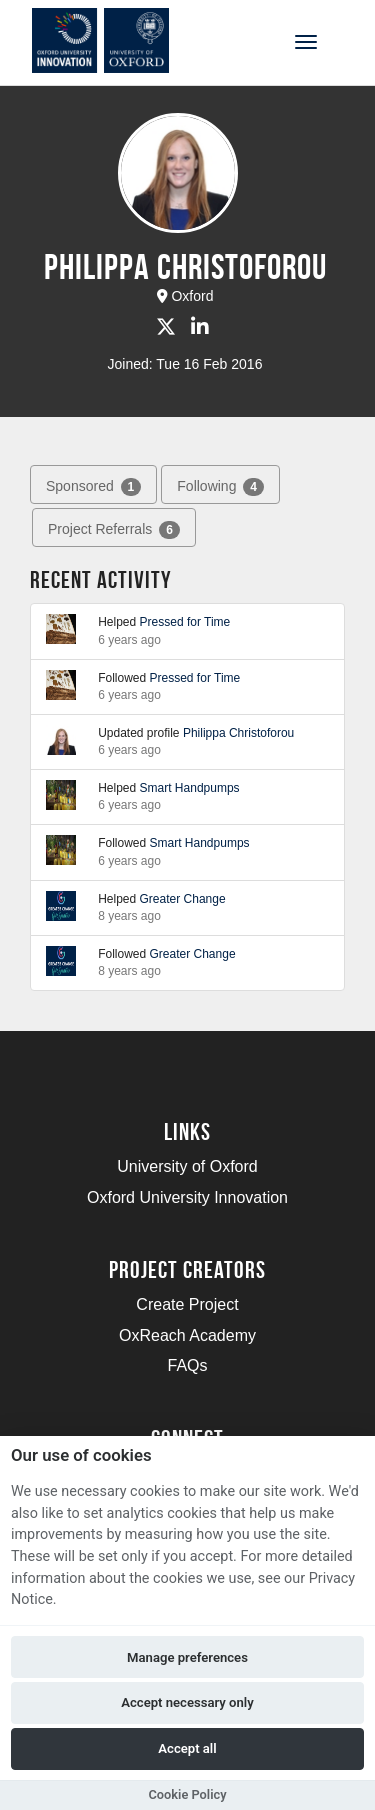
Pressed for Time (185, 622)
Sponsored (93, 487)
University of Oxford (187, 1166)
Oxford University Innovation (187, 1197)
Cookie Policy (187, 1794)
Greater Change (183, 899)
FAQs (187, 1365)
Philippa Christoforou (238, 733)
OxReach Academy (187, 1335)
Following (220, 487)
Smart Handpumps (190, 788)
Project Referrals (114, 530)
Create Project (187, 1304)
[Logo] (113, 40)
